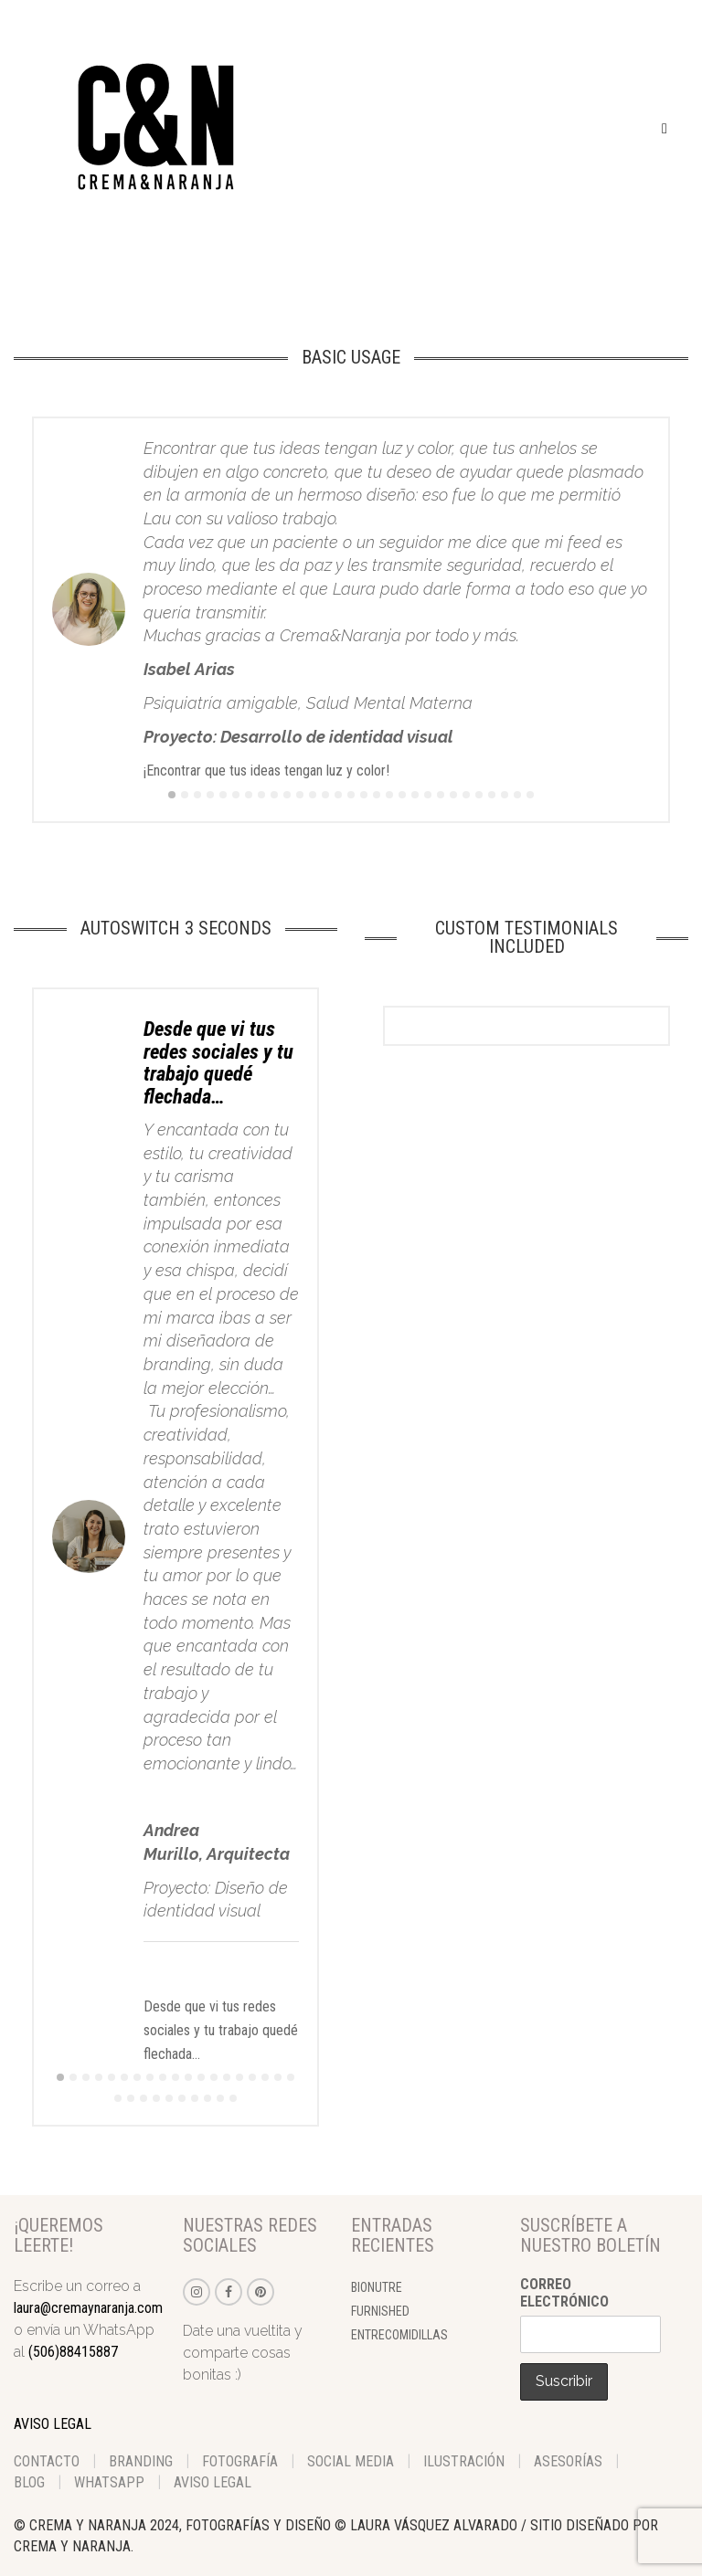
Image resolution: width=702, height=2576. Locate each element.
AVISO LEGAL (52, 2424)
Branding (141, 2461)
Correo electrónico (564, 2292)
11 (299, 794)
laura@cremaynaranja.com (88, 2308)
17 (376, 794)
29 (530, 794)
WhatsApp (109, 2482)
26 (491, 794)
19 (402, 794)
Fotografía (240, 2461)
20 (415, 794)
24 (466, 794)
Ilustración (464, 2461)
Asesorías (568, 2461)
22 (440, 794)
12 (312, 794)
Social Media (350, 2461)
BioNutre (376, 2287)
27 (504, 794)
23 (453, 794)
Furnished (380, 2311)
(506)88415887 (73, 2351)
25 (479, 794)
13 (325, 794)
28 (517, 794)
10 (287, 794)
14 (338, 794)
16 (363, 794)
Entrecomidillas (399, 2335)
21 (427, 794)
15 (351, 794)
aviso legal (212, 2482)
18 (389, 794)
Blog (29, 2482)
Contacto (47, 2461)
